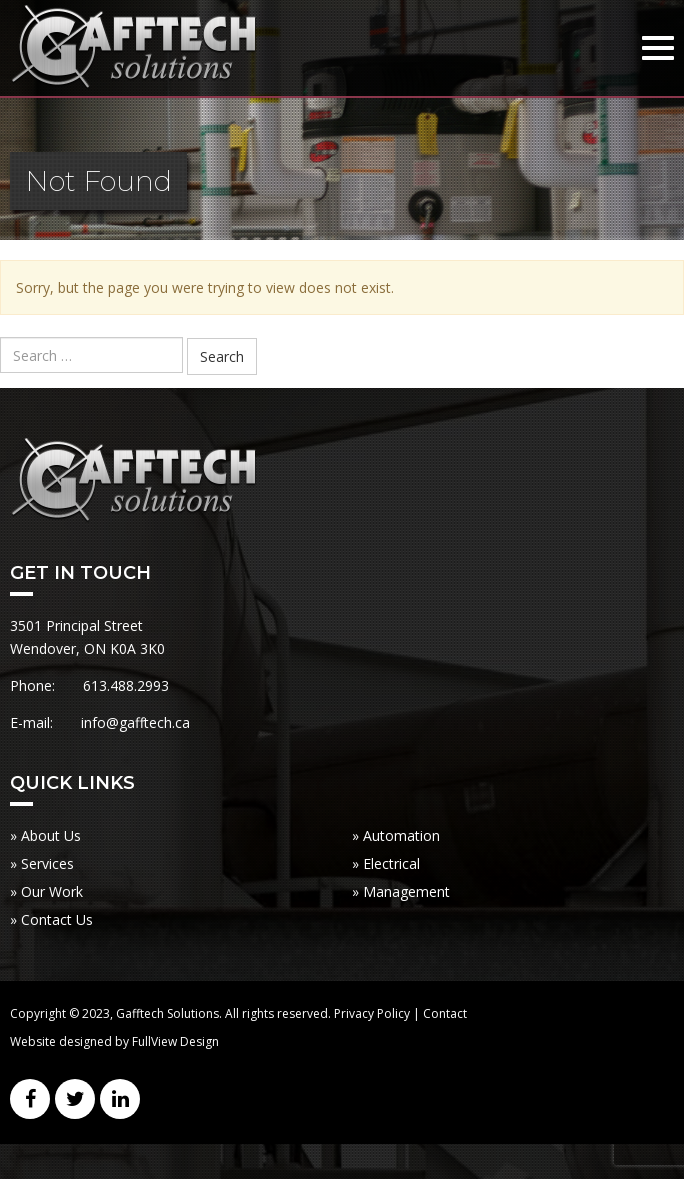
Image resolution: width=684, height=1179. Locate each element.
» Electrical (386, 863)
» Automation (396, 835)
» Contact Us (51, 919)
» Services (42, 863)
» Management (401, 891)
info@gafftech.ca (135, 722)
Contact (445, 1013)
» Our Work (46, 891)
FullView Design (175, 1041)
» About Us (45, 835)
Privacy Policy (372, 1013)
